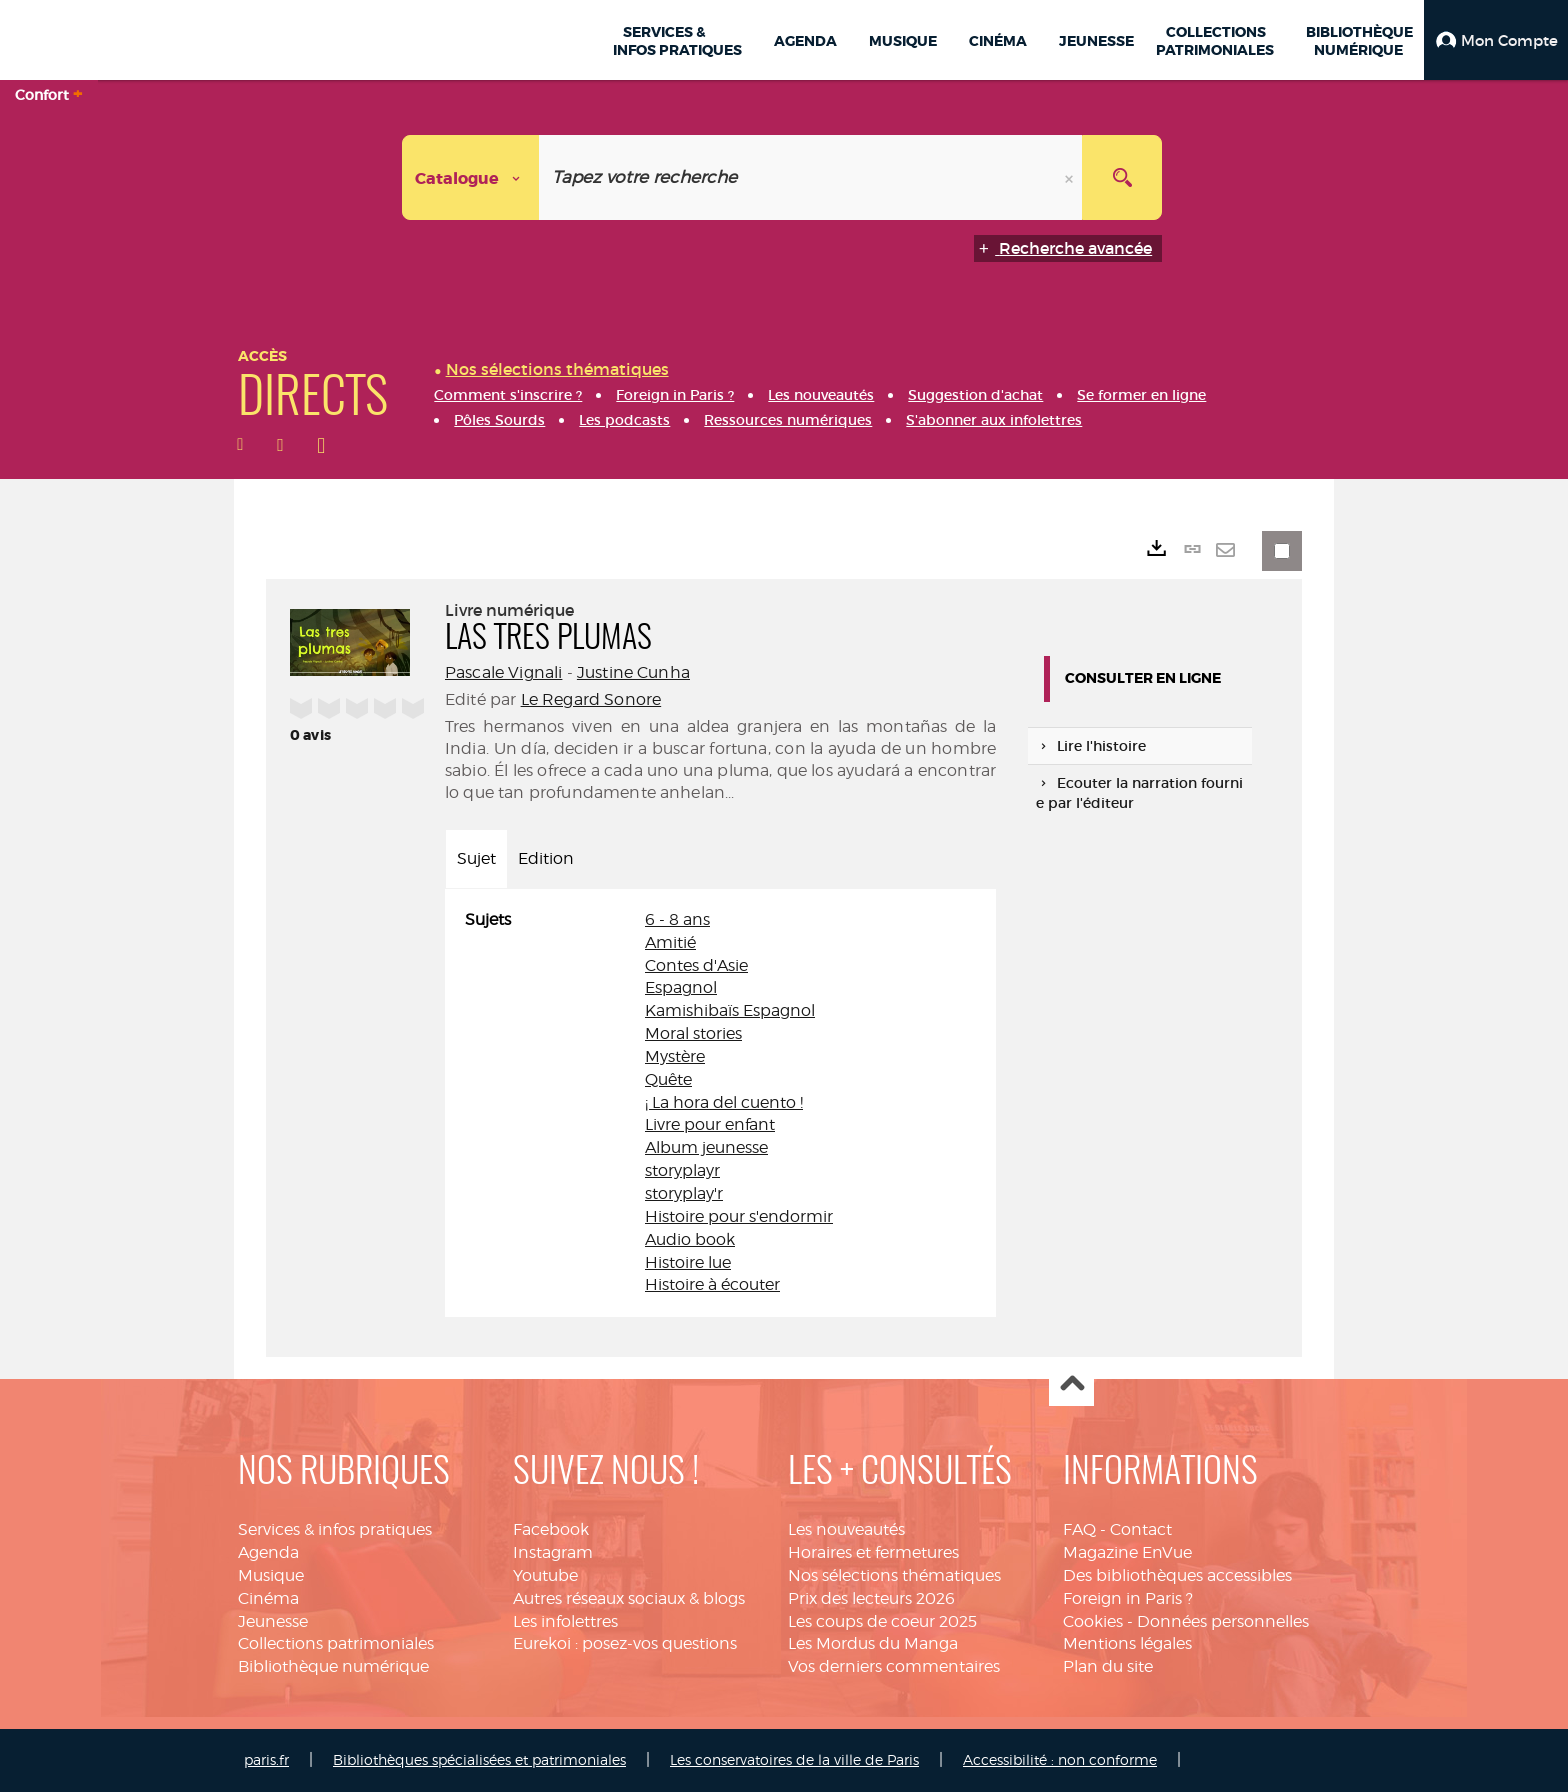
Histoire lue (688, 1262)
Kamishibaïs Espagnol (730, 1010)
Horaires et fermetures (873, 1552)
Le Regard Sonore (591, 699)
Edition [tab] (546, 858)
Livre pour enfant (710, 1124)
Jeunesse (273, 1621)
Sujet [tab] (476, 858)
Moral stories (693, 1033)
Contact (1141, 1529)
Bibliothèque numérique (333, 1666)
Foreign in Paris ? (1128, 1598)
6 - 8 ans (677, 919)
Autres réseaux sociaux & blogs (629, 1598)
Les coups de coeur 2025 (882, 1621)
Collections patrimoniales (336, 1643)
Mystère (675, 1056)
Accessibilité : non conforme (1060, 1759)
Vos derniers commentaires (894, 1666)
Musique (271, 1575)
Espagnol (681, 987)
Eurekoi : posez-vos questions (625, 1643)
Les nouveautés (846, 1529)
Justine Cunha (633, 672)
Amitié (670, 942)
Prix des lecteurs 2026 (871, 1598)
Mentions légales (1127, 1643)
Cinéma (268, 1598)
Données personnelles (1223, 1621)
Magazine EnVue (1127, 1552)
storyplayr (682, 1170)
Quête (668, 1079)
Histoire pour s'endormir (739, 1216)
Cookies (1093, 1621)
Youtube (545, 1575)
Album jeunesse (706, 1147)
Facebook (551, 1529)
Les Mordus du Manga (873, 1643)
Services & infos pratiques (335, 1529)
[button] (1496, 40)
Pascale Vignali (503, 672)
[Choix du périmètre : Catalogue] (471, 177)
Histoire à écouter (712, 1284)
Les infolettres (565, 1621)
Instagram (553, 1552)
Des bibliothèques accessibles (1177, 1575)
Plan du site (1108, 1666)
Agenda (268, 1552)
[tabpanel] (720, 1103)
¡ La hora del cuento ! (724, 1102)
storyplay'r (684, 1193)
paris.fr (266, 1759)
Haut (1071, 1384)
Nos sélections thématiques (894, 1575)
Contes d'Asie (696, 965)
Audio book (690, 1239)
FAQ (1079, 1529)
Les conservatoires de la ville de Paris (794, 1759)
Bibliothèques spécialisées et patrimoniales (479, 1759)
